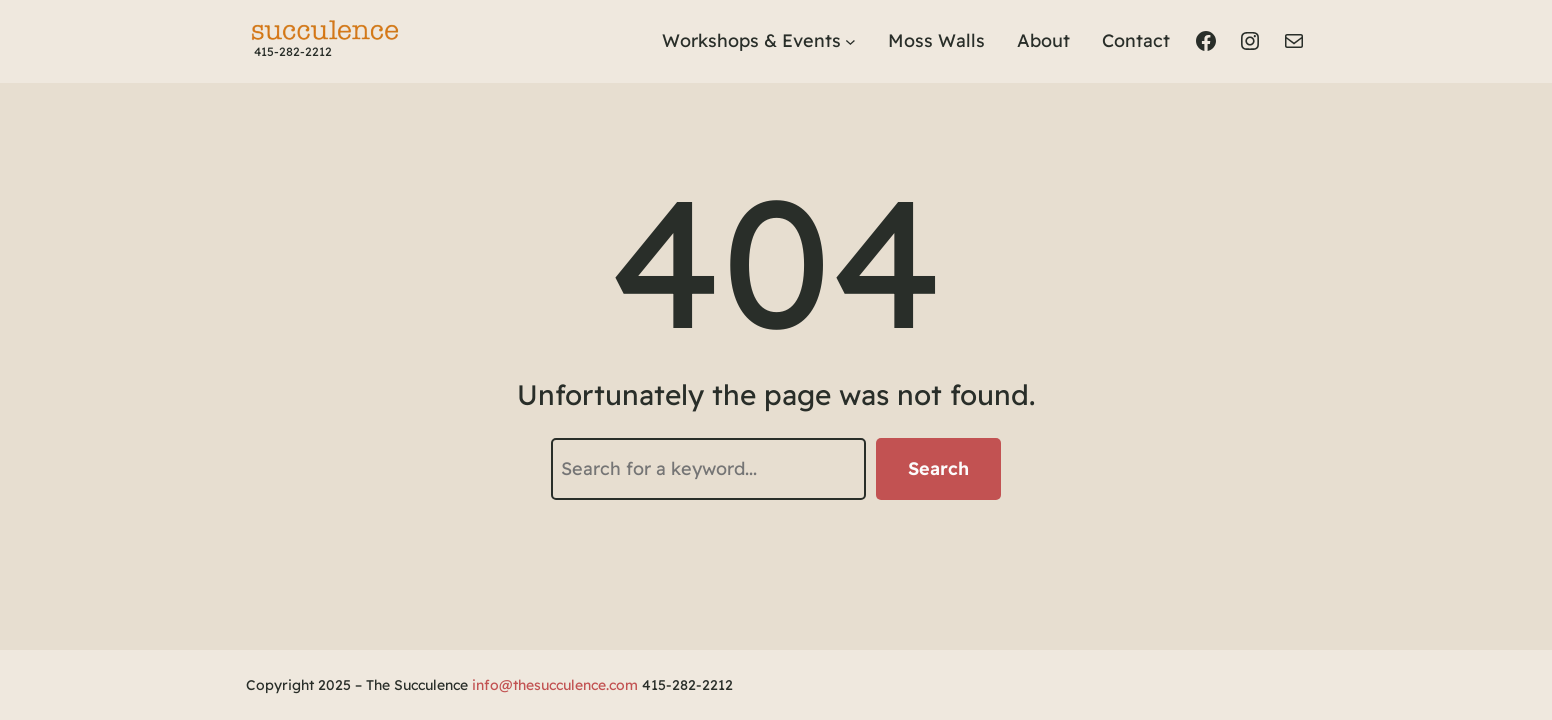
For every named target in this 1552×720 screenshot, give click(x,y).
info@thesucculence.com (555, 685)
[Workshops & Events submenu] (850, 41)
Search (938, 468)
